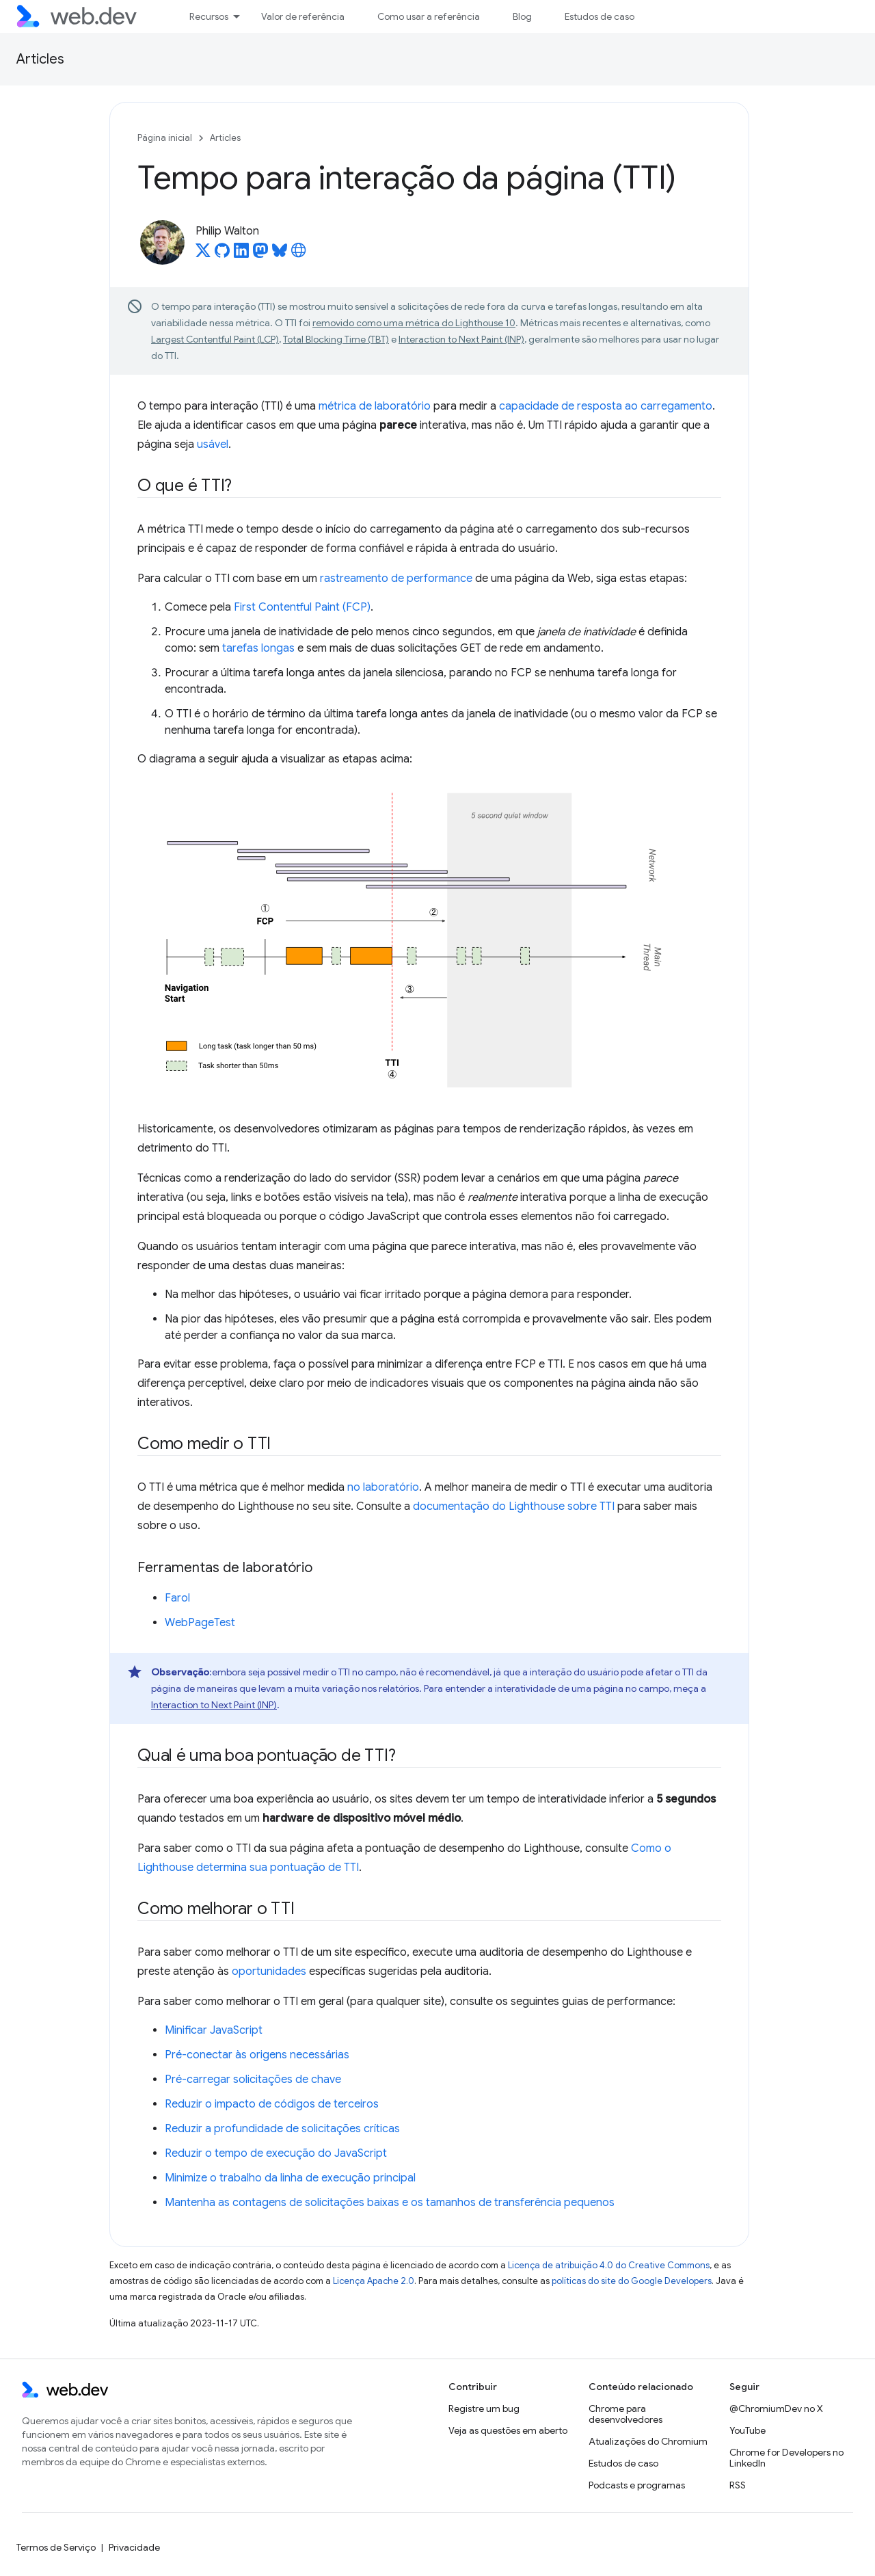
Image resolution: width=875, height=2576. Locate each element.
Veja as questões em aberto (507, 2430)
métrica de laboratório (375, 406)
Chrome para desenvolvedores (625, 2414)
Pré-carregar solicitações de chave (253, 2079)
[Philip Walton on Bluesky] (279, 254)
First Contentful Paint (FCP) (302, 607)
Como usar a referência (428, 16)
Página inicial (164, 138)
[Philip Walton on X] (203, 254)
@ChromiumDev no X (776, 2408)
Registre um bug (484, 2408)
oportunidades (269, 1971)
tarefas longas (258, 648)
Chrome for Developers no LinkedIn (786, 2457)
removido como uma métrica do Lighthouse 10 (413, 323)
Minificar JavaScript (213, 2030)
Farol (177, 1598)
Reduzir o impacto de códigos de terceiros (272, 2104)
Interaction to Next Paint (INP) (461, 339)
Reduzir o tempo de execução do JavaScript (276, 2153)
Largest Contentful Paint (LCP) (215, 339)
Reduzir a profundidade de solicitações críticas (282, 2129)
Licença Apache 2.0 (373, 2281)
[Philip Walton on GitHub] (222, 254)
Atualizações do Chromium (648, 2441)
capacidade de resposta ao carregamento (605, 406)
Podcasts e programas (637, 2485)
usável (212, 444)
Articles (40, 59)
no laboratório (383, 1487)
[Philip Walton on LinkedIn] (241, 254)
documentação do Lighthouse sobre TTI (514, 1506)
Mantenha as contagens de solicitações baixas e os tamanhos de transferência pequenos (390, 2202)
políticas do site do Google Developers (632, 2281)
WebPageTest (200, 1623)
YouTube (747, 2430)
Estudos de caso (599, 16)
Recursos (208, 16)
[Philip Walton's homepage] (298, 254)
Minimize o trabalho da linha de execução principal (290, 2178)
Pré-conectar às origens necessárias (257, 2055)
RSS (737, 2485)
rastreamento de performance (396, 578)
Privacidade (134, 2547)
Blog (522, 16)
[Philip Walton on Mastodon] (260, 254)
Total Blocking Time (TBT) (336, 339)
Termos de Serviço (56, 2547)
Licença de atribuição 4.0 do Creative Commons (609, 2265)
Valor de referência (303, 16)
